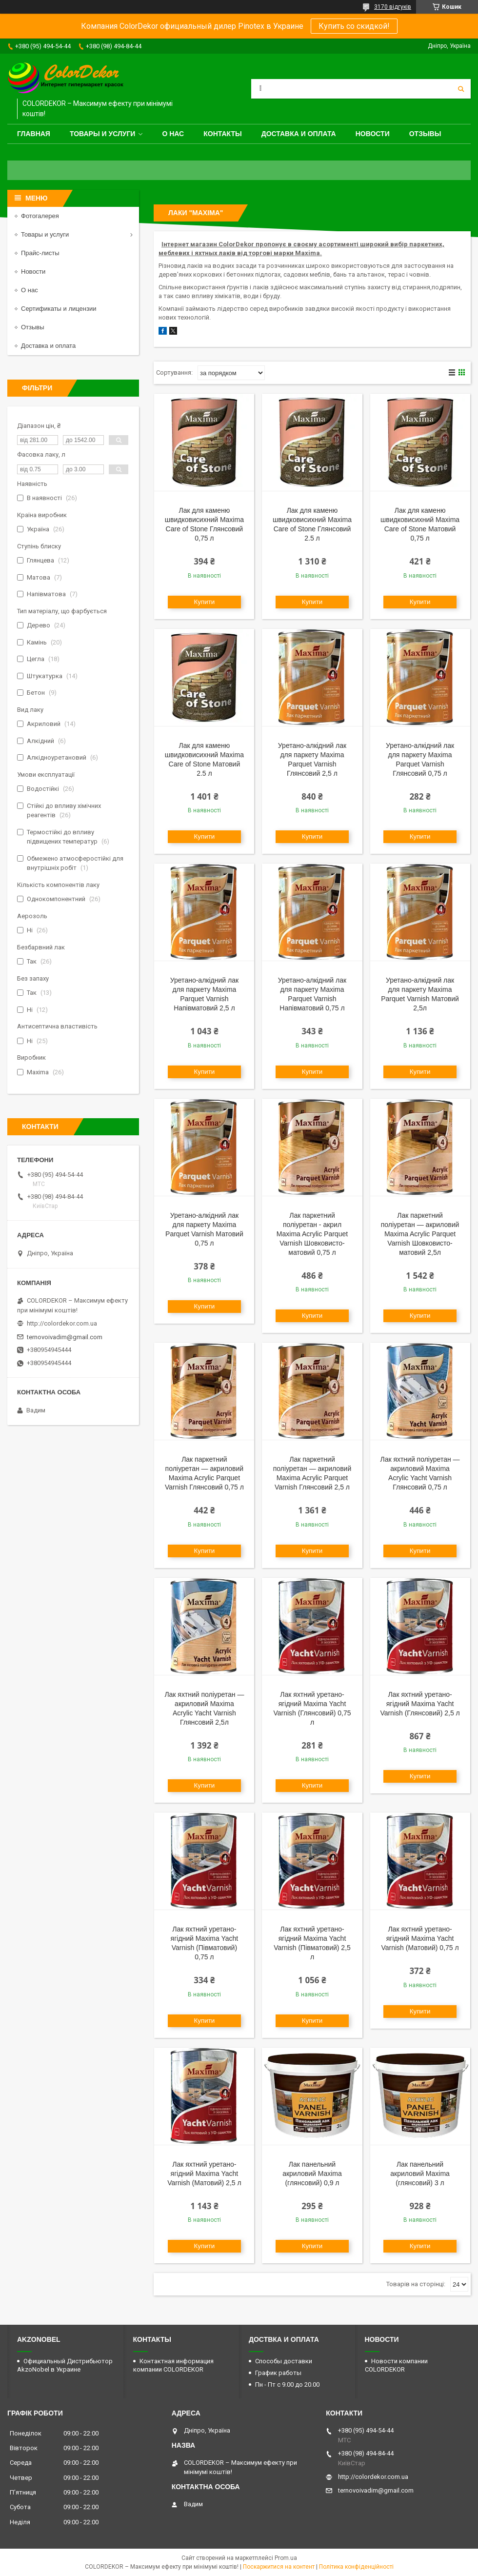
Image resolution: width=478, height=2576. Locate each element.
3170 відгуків (392, 6)
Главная (33, 134)
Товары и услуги (103, 134)
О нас (173, 134)
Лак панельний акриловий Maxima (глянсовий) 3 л (420, 2173)
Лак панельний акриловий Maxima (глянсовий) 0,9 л (312, 2173)
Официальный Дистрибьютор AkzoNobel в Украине (65, 2365)
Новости (373, 134)
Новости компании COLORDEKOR (396, 2365)
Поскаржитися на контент (279, 2566)
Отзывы (425, 134)
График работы (278, 2372)
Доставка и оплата (298, 134)
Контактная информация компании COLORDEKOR (173, 2365)
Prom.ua (286, 2558)
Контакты (222, 134)
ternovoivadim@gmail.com (64, 1337)
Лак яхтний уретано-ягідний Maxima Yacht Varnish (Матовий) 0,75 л (419, 1938)
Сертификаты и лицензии (58, 308)
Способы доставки (283, 2361)
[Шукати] (461, 89)
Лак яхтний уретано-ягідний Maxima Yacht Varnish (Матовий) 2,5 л (204, 2173)
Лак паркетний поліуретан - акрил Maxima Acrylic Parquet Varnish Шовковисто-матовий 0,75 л (312, 1233)
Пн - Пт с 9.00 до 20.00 (287, 2384)
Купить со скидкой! (354, 26)
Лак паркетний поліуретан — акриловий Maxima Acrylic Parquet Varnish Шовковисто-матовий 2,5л (420, 1233)
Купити (204, 601)
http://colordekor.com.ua (62, 1323)
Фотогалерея (40, 216)
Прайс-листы (40, 253)
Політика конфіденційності (356, 2566)
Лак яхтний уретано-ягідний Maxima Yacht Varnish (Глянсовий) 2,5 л (419, 1703)
